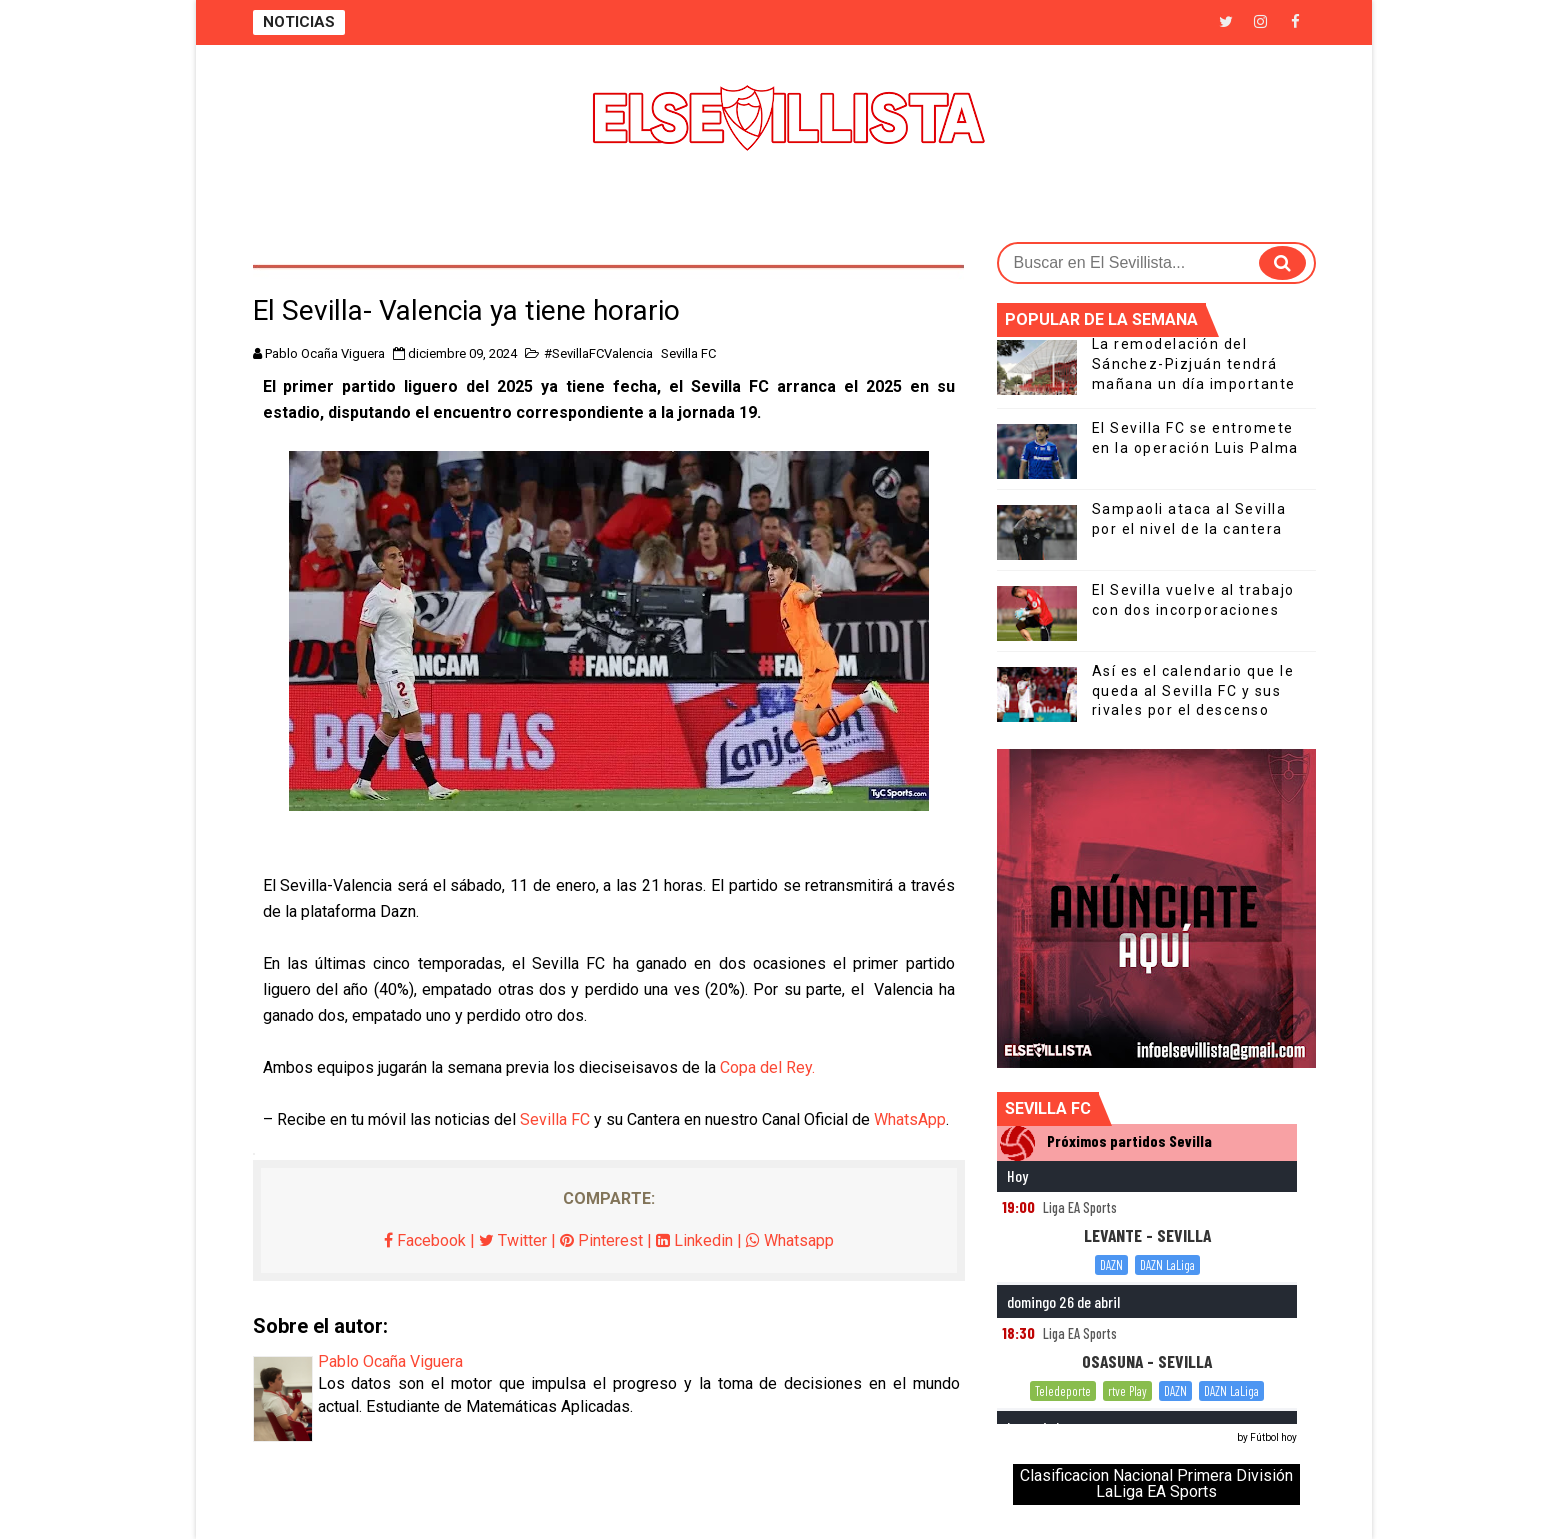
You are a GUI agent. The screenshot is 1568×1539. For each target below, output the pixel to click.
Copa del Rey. (767, 1067)
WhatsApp (910, 1119)
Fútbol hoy (1273, 1437)
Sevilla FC (688, 353)
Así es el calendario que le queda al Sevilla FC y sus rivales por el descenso (1193, 690)
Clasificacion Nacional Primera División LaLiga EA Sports (1156, 1483)
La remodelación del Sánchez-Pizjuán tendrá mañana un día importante (1194, 363)
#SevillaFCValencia (598, 353)
